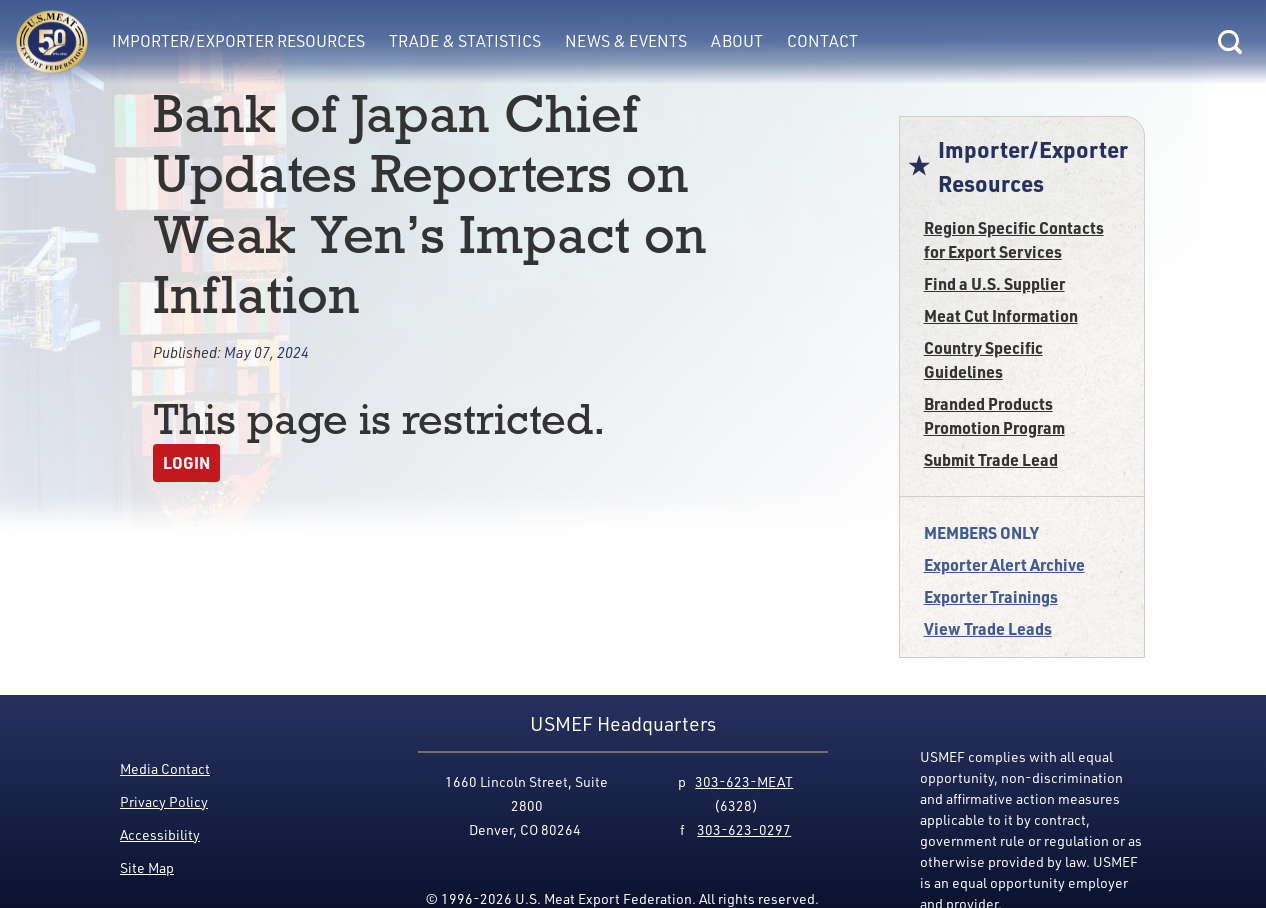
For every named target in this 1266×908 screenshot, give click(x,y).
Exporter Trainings (991, 596)
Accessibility (160, 834)
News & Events (626, 41)
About (737, 41)
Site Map (147, 867)
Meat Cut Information (1001, 315)
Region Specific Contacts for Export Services (1014, 239)
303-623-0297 (744, 829)
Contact (822, 41)
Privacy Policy (164, 801)
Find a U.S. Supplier (994, 283)
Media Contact (165, 768)
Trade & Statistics (465, 41)
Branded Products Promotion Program (994, 415)
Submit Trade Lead (991, 459)
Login (186, 462)
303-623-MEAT (744, 781)
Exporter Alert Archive (1004, 564)
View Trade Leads (988, 628)
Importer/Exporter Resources (238, 41)
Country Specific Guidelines (983, 359)
